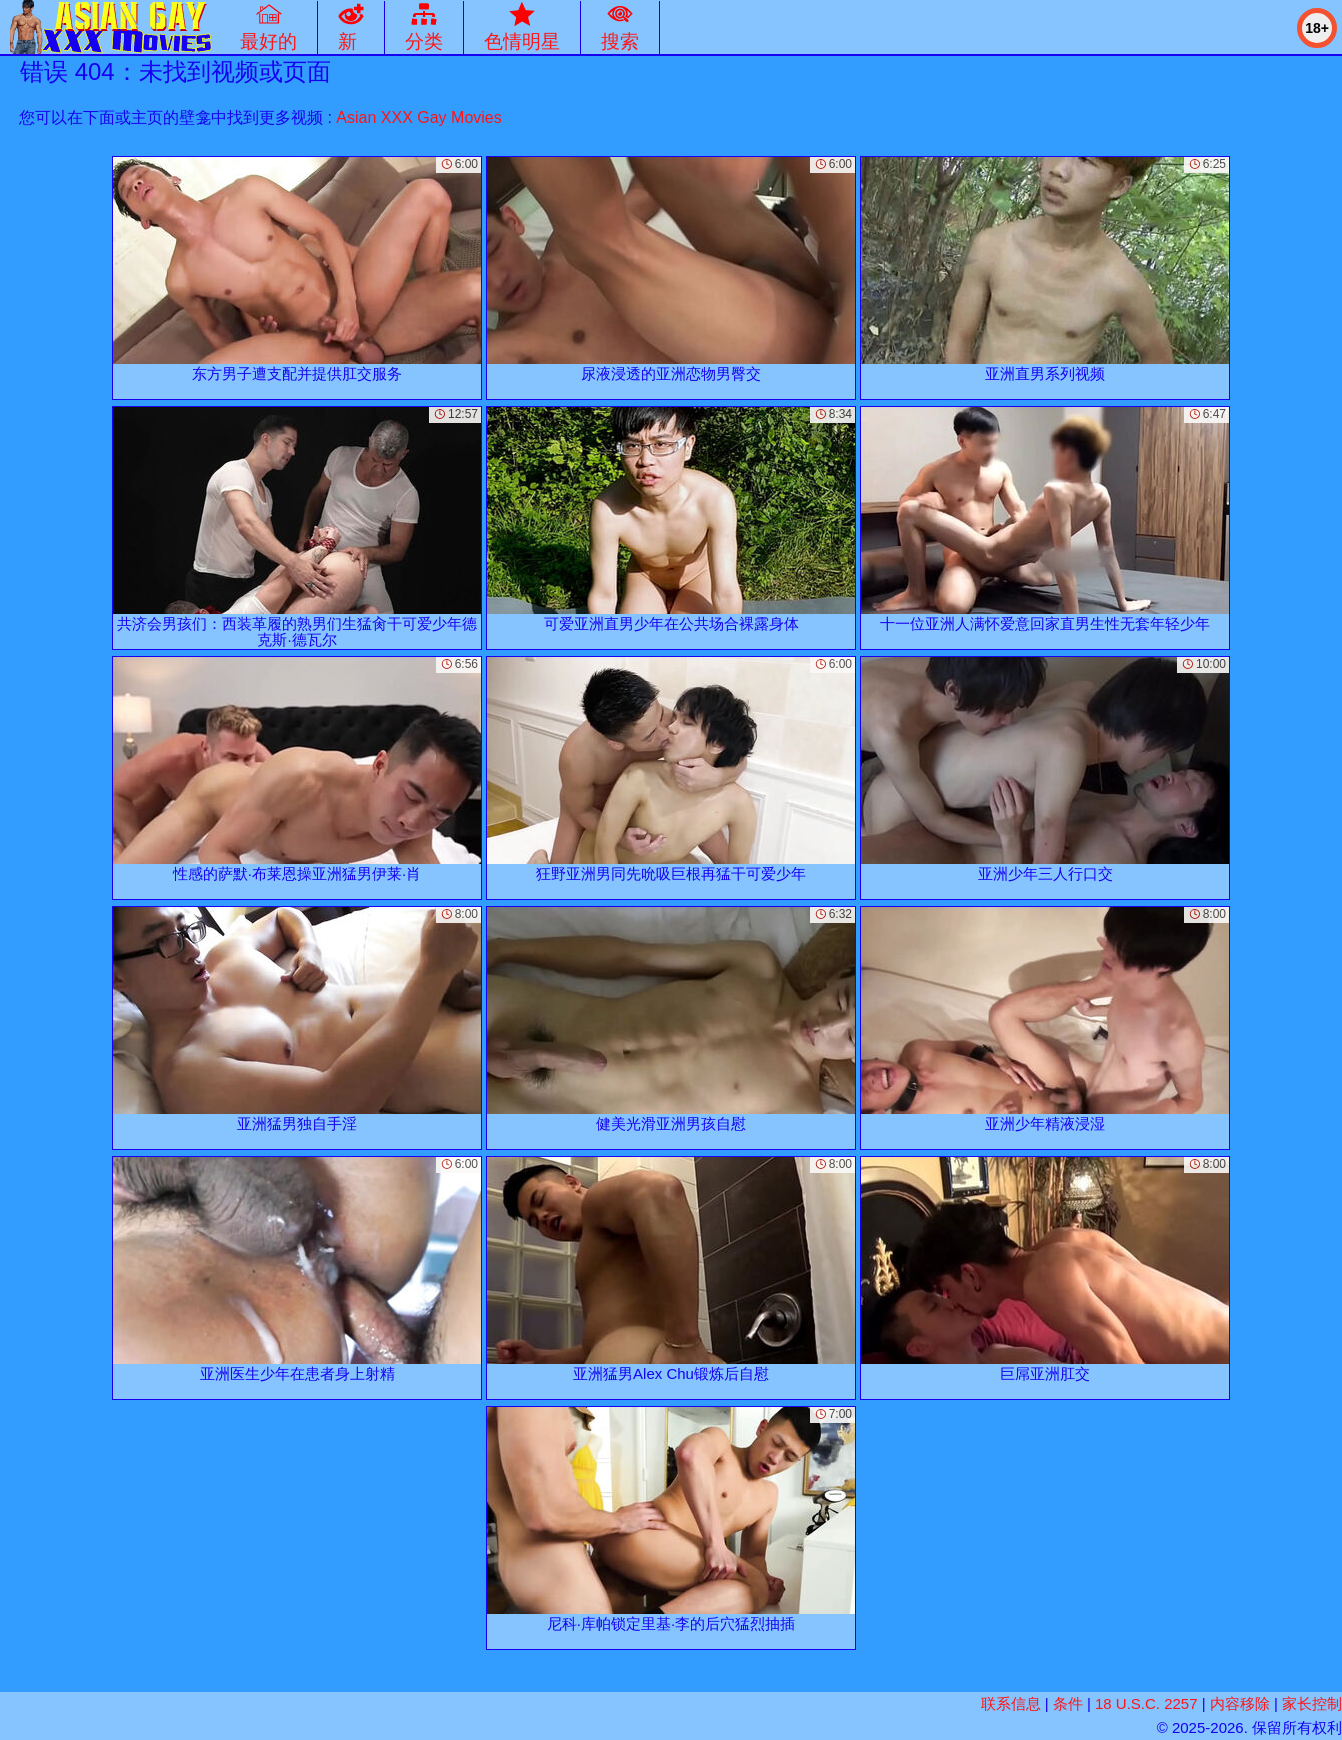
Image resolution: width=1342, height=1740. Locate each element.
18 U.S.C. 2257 (1146, 1703)
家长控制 (1312, 1703)
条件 (1068, 1703)
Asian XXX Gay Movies (418, 117)
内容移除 (1240, 1703)
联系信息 (1011, 1703)
